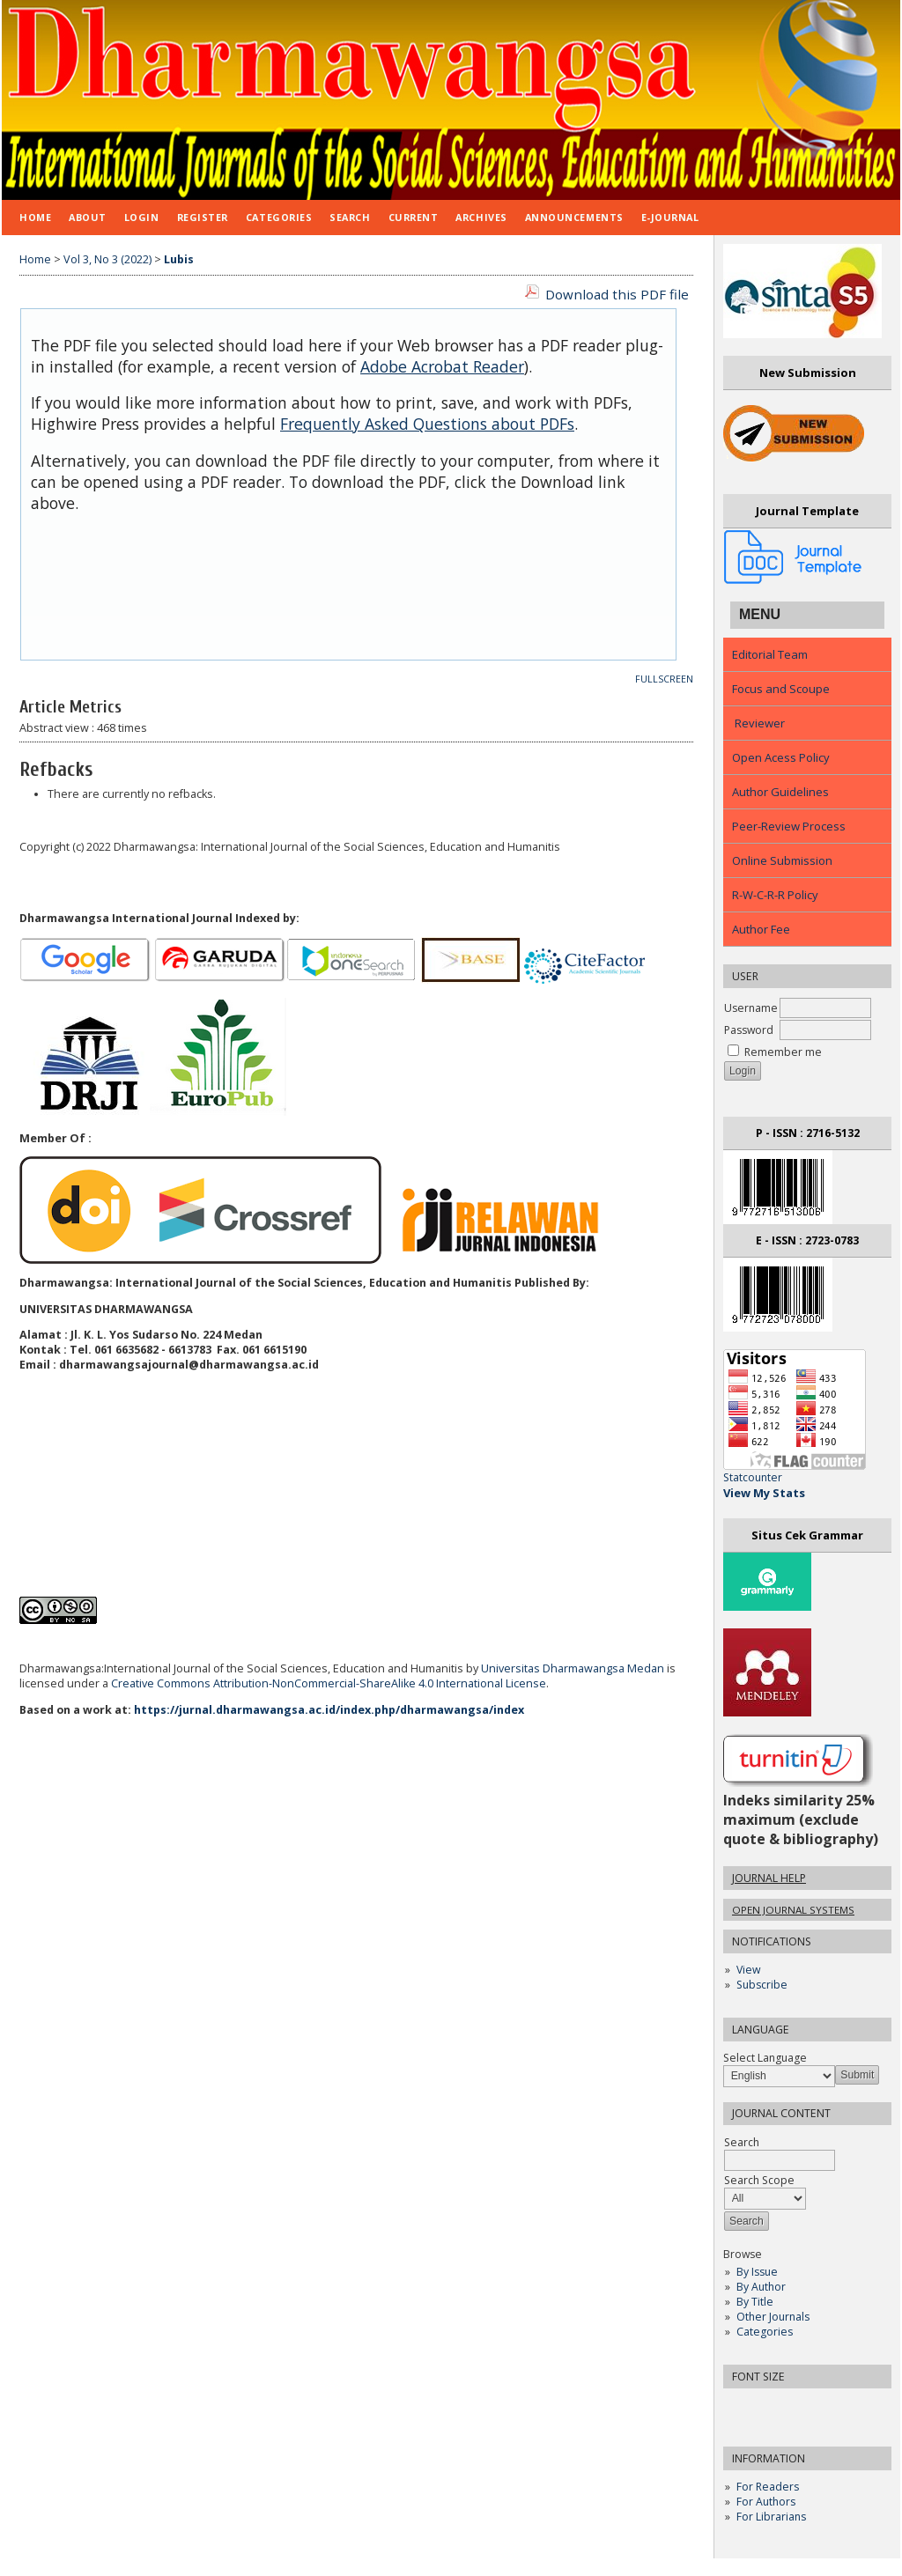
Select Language (765, 2057)
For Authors (765, 2501)
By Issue (757, 2271)
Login (141, 217)
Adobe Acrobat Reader (442, 366)
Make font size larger (795, 2407)
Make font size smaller (739, 2407)
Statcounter (752, 1477)
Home (35, 217)
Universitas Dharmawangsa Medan (572, 1668)
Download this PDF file (617, 294)
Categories (764, 2331)
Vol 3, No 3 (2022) (107, 259)
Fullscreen (664, 679)
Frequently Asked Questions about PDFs (427, 423)
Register (202, 217)
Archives (480, 217)
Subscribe (761, 1984)
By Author (761, 2286)
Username (751, 1007)
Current (413, 217)
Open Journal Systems (793, 1909)
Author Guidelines (780, 792)
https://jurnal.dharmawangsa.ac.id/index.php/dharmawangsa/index (329, 1709)
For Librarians (771, 2516)
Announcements (574, 217)
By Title (754, 2301)
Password (748, 1029)
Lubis (179, 259)
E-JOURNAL (670, 217)
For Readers (767, 2486)
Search (349, 217)
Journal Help (769, 1878)
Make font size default (767, 2407)
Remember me (783, 1051)
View (748, 1969)
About (88, 217)
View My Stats (764, 1493)
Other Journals (773, 2316)
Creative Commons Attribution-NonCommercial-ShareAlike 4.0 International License (328, 1683)
